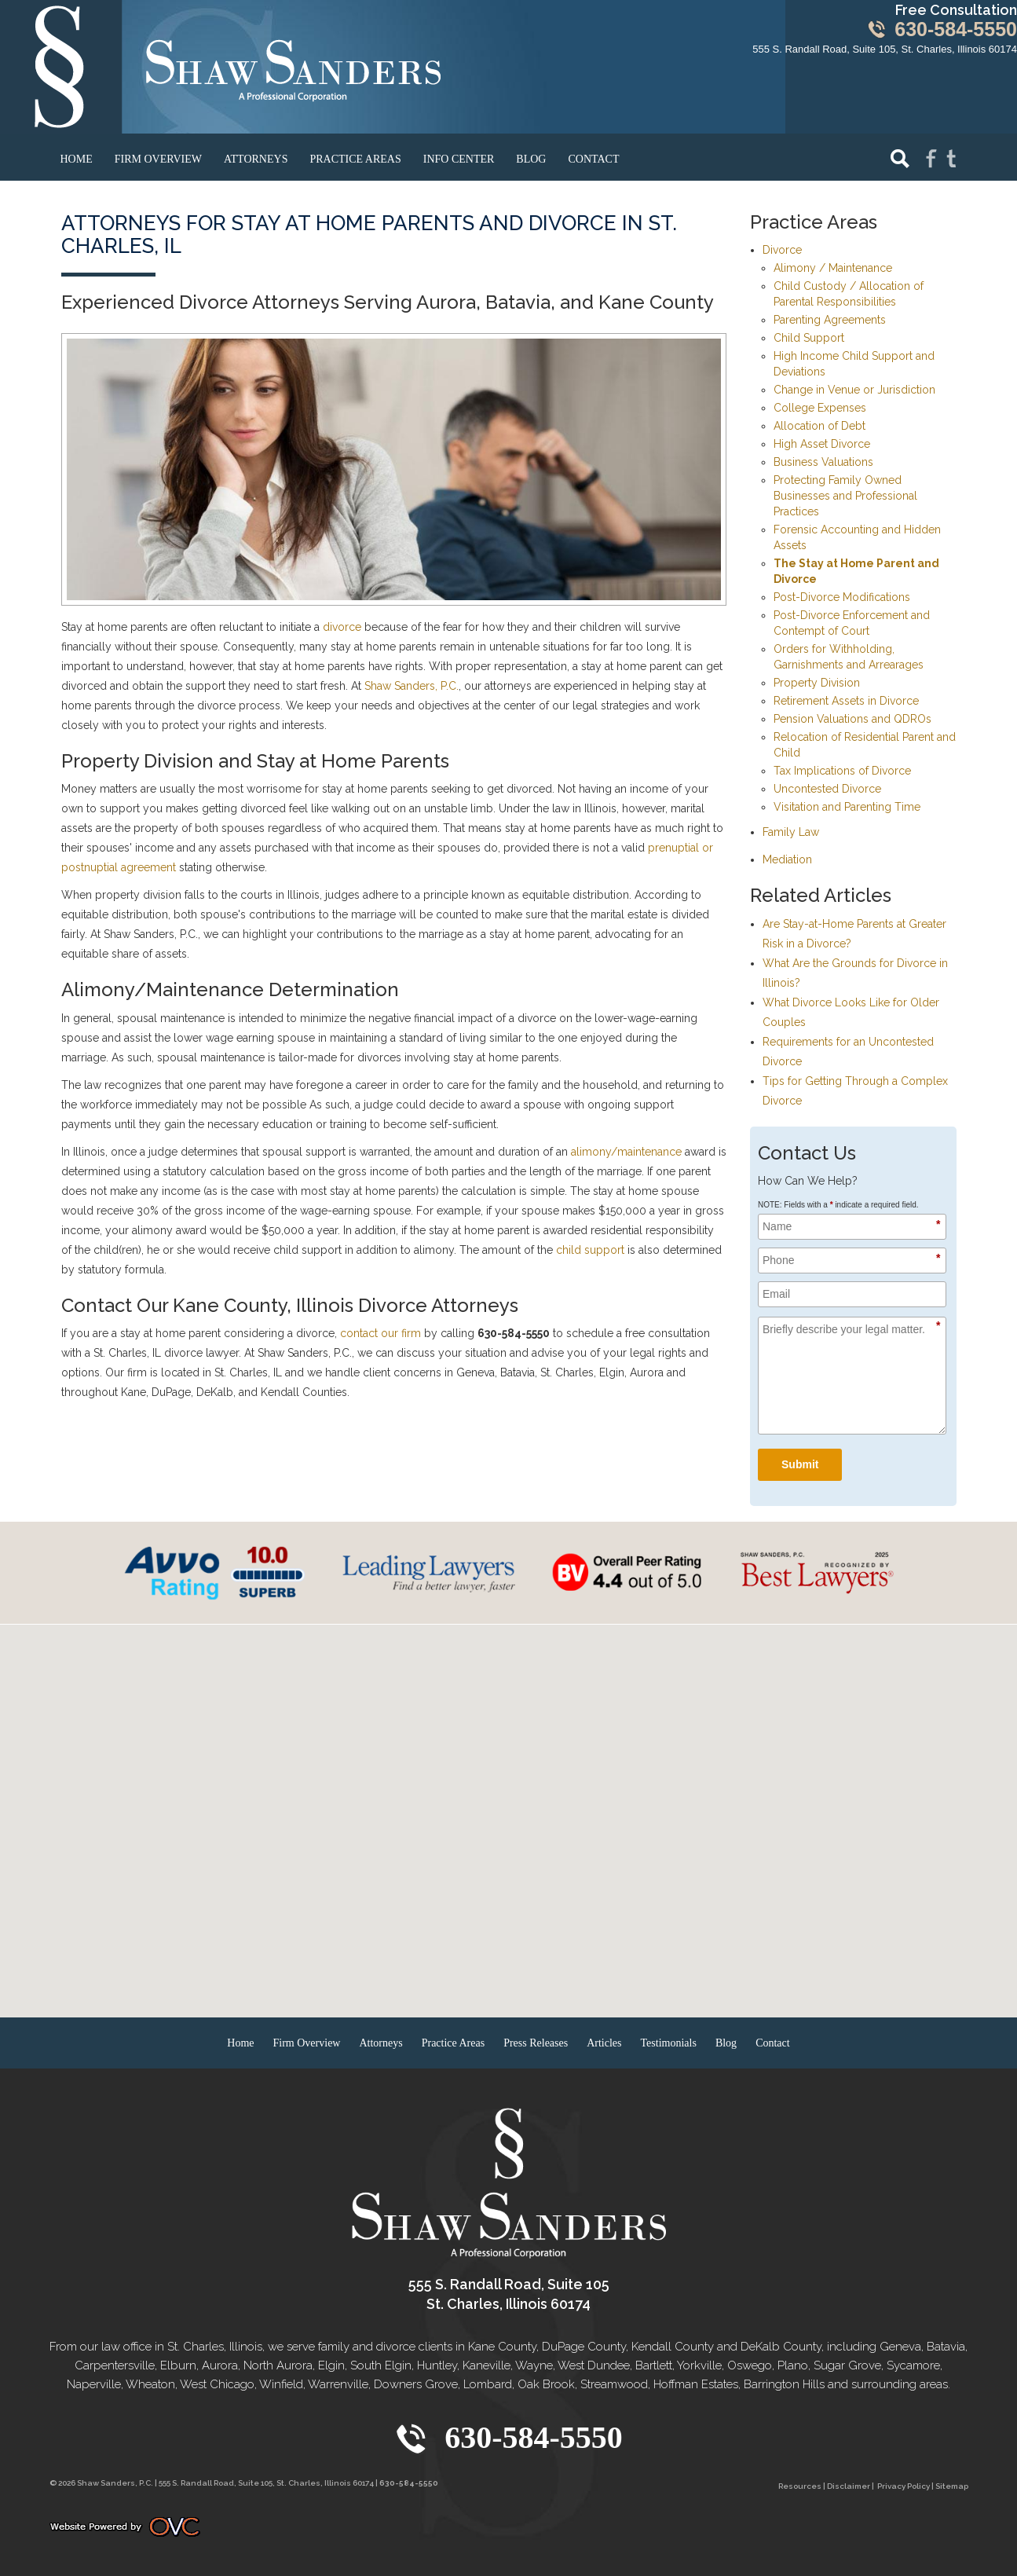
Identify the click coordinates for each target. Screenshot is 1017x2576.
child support (590, 1250)
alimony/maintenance (626, 1151)
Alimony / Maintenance (833, 268)
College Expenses (820, 407)
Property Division (817, 682)
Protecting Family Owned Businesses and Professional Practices (845, 496)
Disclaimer (848, 2486)
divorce (342, 627)
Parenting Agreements (830, 319)
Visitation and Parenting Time (847, 807)
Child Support (809, 338)
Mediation (787, 859)
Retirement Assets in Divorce (846, 700)
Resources (799, 2486)
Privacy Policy (903, 2486)
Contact (593, 159)
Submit (799, 1464)
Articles (604, 2043)
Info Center (459, 159)
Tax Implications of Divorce (842, 770)
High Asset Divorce (822, 444)
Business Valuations (823, 462)
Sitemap (951, 2486)
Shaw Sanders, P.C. (411, 686)
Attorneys (255, 159)
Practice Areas (355, 159)
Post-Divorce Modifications (842, 597)
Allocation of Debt (819, 426)
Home (76, 159)
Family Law (791, 832)
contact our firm (380, 1333)
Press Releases (535, 2043)
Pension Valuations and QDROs (852, 719)
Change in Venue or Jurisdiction (854, 389)
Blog (531, 159)
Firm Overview (158, 159)
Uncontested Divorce (827, 788)
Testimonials (669, 2043)
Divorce (782, 250)
